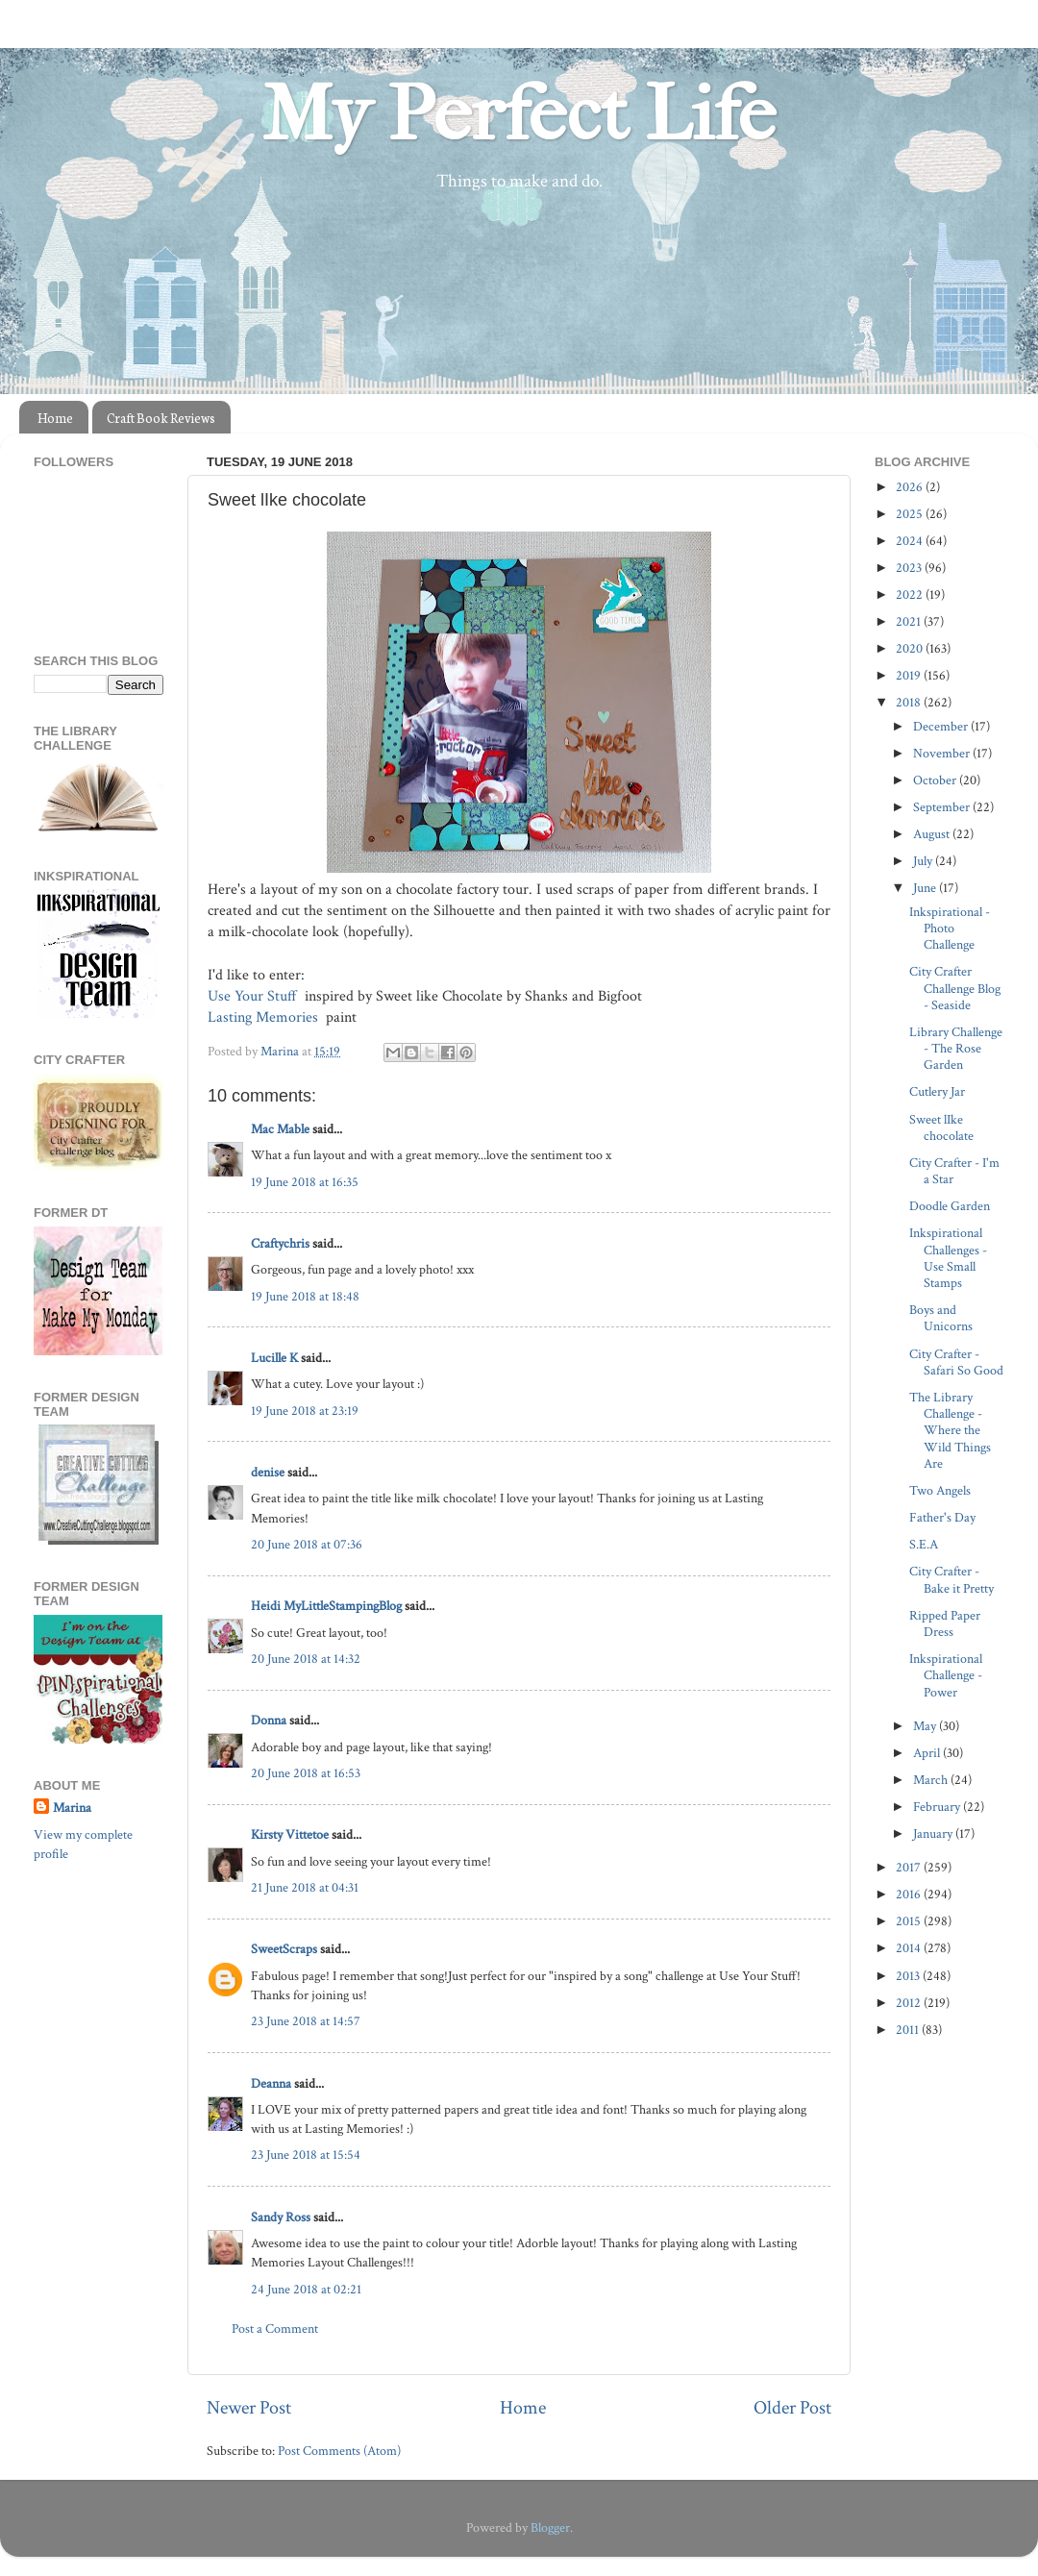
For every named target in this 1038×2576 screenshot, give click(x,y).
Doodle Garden (949, 1206)
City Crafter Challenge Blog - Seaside (955, 988)
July (924, 861)
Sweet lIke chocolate (941, 1127)
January (934, 1833)
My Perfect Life (519, 114)
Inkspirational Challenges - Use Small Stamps (948, 1258)
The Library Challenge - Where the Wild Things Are (950, 1430)
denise (267, 1472)
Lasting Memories (265, 1017)
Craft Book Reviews (161, 418)
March (932, 1780)
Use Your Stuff (254, 996)
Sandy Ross (280, 2217)
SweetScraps (284, 1949)
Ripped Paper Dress (944, 1623)
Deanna (271, 2083)
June (926, 888)
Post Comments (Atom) (339, 2450)
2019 (910, 675)
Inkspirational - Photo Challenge (949, 928)
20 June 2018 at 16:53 (305, 1773)
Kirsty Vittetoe (290, 1834)
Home (55, 418)
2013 (909, 1976)
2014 (910, 1948)
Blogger (550, 2527)
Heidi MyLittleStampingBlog (326, 1606)
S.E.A (923, 1544)
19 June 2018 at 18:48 (305, 1296)
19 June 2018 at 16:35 (304, 1182)
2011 (909, 2029)
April (928, 1753)
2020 (911, 648)
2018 (910, 702)
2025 (911, 514)
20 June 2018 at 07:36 (306, 1544)
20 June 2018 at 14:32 (305, 1658)
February (938, 1806)
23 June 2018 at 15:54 (305, 2154)
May (926, 1726)
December (942, 726)
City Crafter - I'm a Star (954, 1170)
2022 (911, 594)
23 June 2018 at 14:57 (305, 2021)
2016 (910, 1894)
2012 (910, 2003)
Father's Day (942, 1517)
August (932, 834)
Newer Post (249, 2407)
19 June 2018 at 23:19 (304, 1410)
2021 (910, 621)
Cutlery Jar (937, 1091)
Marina (72, 1807)
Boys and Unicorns (941, 1317)
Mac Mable (280, 1129)
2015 (910, 1921)
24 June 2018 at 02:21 (306, 2289)
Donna (268, 1720)
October (936, 780)
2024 (911, 541)
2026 (911, 487)
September (943, 807)
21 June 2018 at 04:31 (304, 1887)
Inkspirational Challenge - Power (945, 1675)
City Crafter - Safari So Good (956, 1362)
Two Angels (940, 1490)
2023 (910, 567)
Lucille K (274, 1358)
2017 (910, 1867)
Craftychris (280, 1243)
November (943, 753)
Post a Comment (275, 2328)
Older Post (792, 2407)
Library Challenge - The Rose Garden (955, 1049)
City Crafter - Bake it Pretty (951, 1579)
